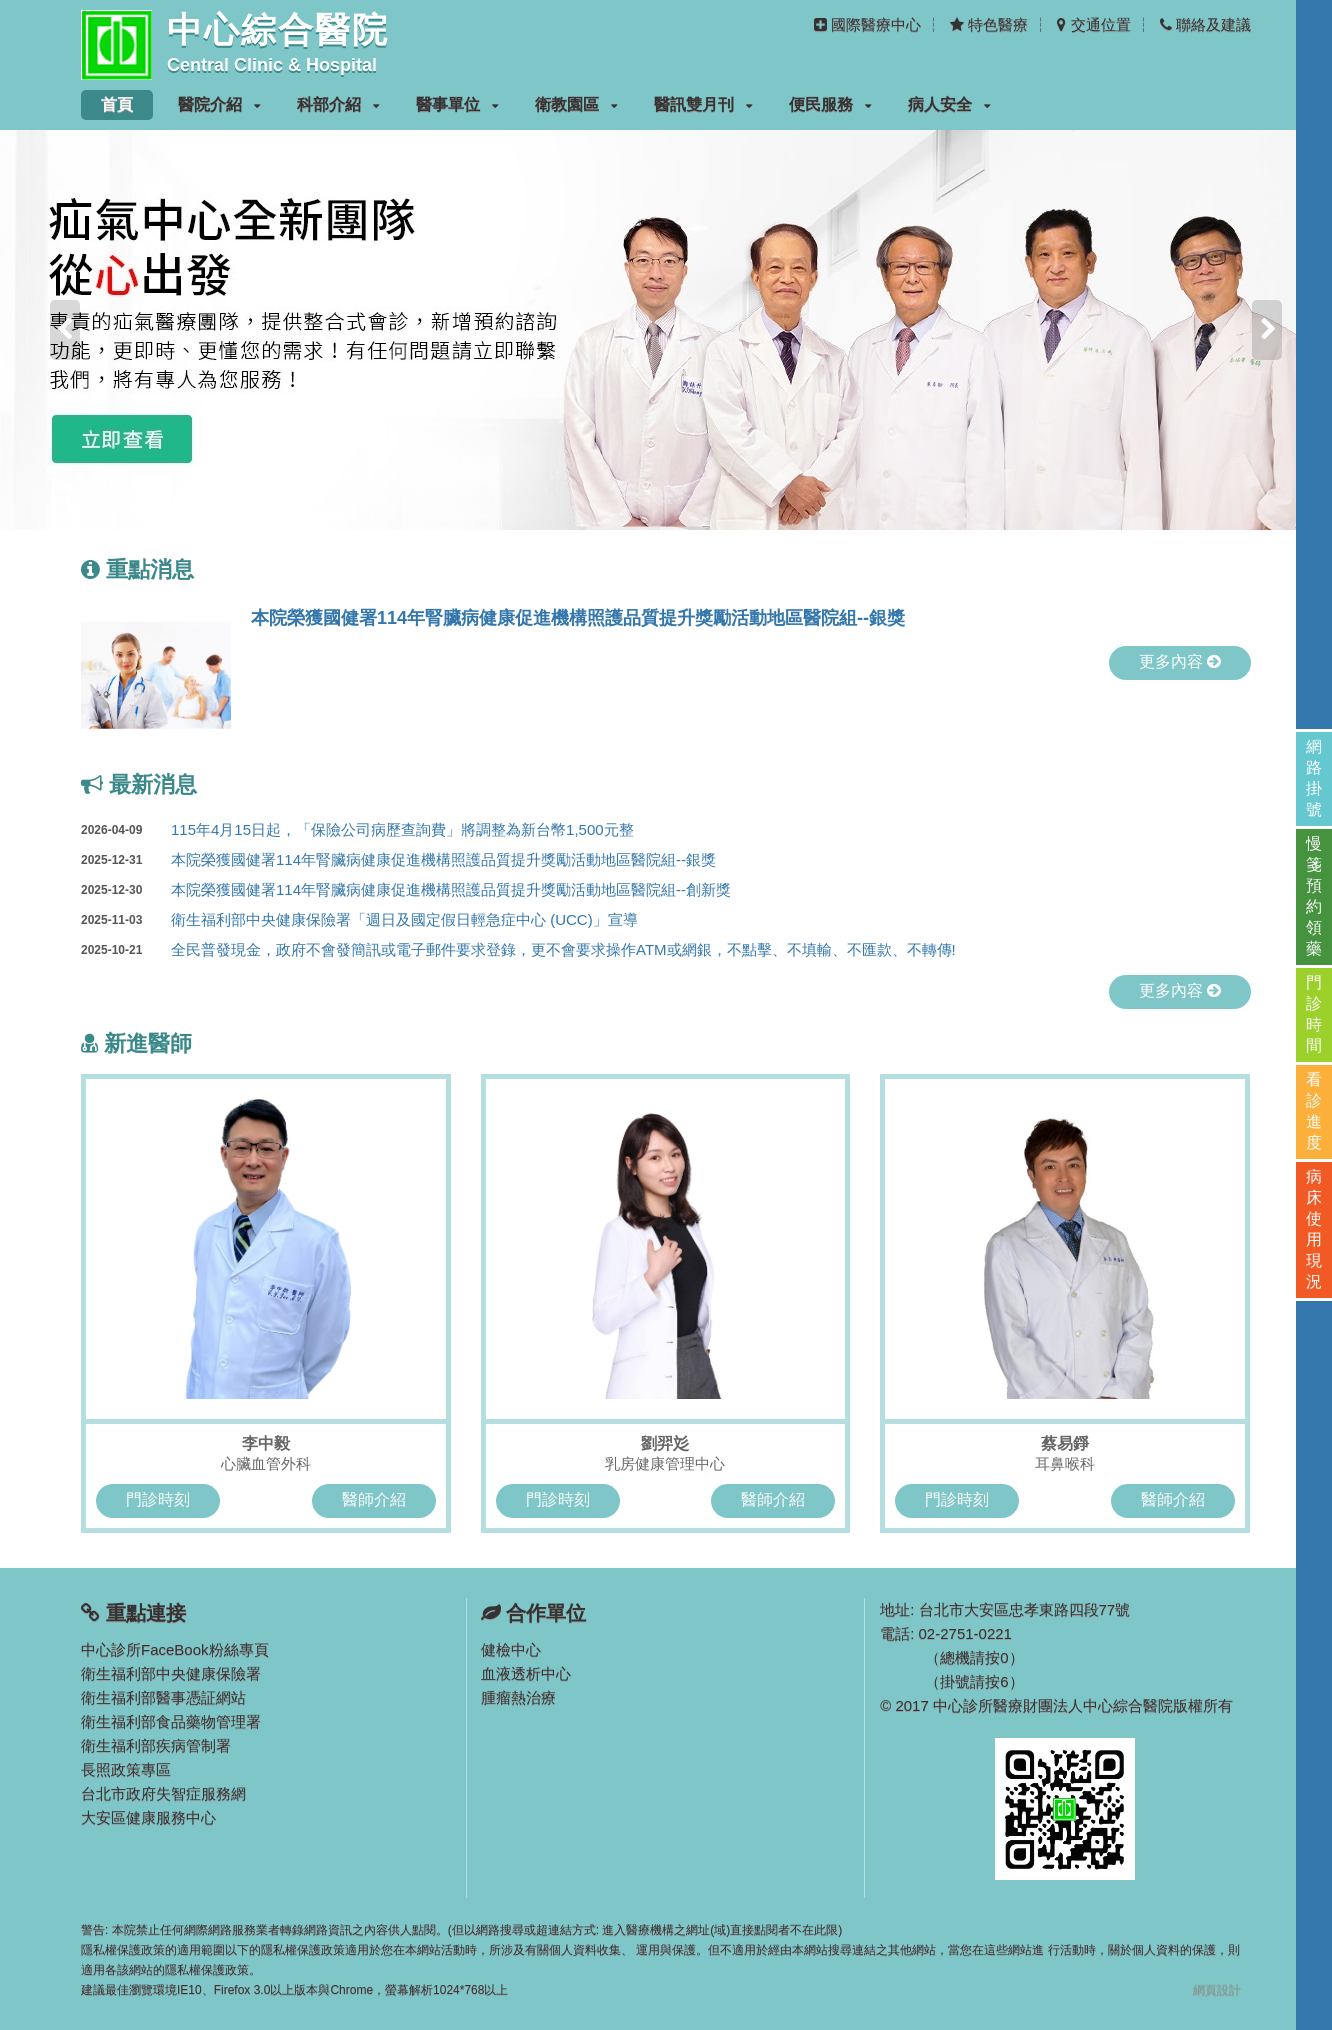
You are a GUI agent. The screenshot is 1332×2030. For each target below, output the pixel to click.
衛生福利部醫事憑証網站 (163, 1697)
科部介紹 (338, 104)
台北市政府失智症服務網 (163, 1793)
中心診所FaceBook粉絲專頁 (175, 1649)
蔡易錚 (1065, 1443)
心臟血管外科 (266, 1463)
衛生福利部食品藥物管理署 (171, 1721)
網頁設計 (1217, 1990)
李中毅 (266, 1443)
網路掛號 (1314, 778)
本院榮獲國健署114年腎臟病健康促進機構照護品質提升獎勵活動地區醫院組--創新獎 (406, 890)
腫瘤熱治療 (518, 1697)
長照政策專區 (126, 1769)
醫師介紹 (374, 1499)
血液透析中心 (526, 1673)
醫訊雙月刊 (703, 104)
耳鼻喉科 (1065, 1463)
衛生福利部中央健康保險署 (171, 1673)
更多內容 (1180, 661)
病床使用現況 (1314, 1229)
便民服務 (830, 104)
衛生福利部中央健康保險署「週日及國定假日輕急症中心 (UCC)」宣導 (359, 920)
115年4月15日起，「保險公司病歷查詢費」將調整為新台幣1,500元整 (357, 830)
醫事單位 (457, 104)
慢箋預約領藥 (1314, 896)
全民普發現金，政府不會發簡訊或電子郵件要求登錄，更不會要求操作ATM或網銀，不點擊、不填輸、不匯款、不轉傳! (518, 950)
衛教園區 (576, 104)
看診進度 (1314, 1111)
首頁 (117, 104)
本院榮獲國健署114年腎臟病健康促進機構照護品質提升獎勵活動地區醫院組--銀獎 (578, 618)
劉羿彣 (665, 1443)
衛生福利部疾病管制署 (156, 1745)
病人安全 (949, 104)
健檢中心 (511, 1649)
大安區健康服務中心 (148, 1817)
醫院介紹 (219, 104)
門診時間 (1314, 1014)
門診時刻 (158, 1499)
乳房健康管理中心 (665, 1463)
